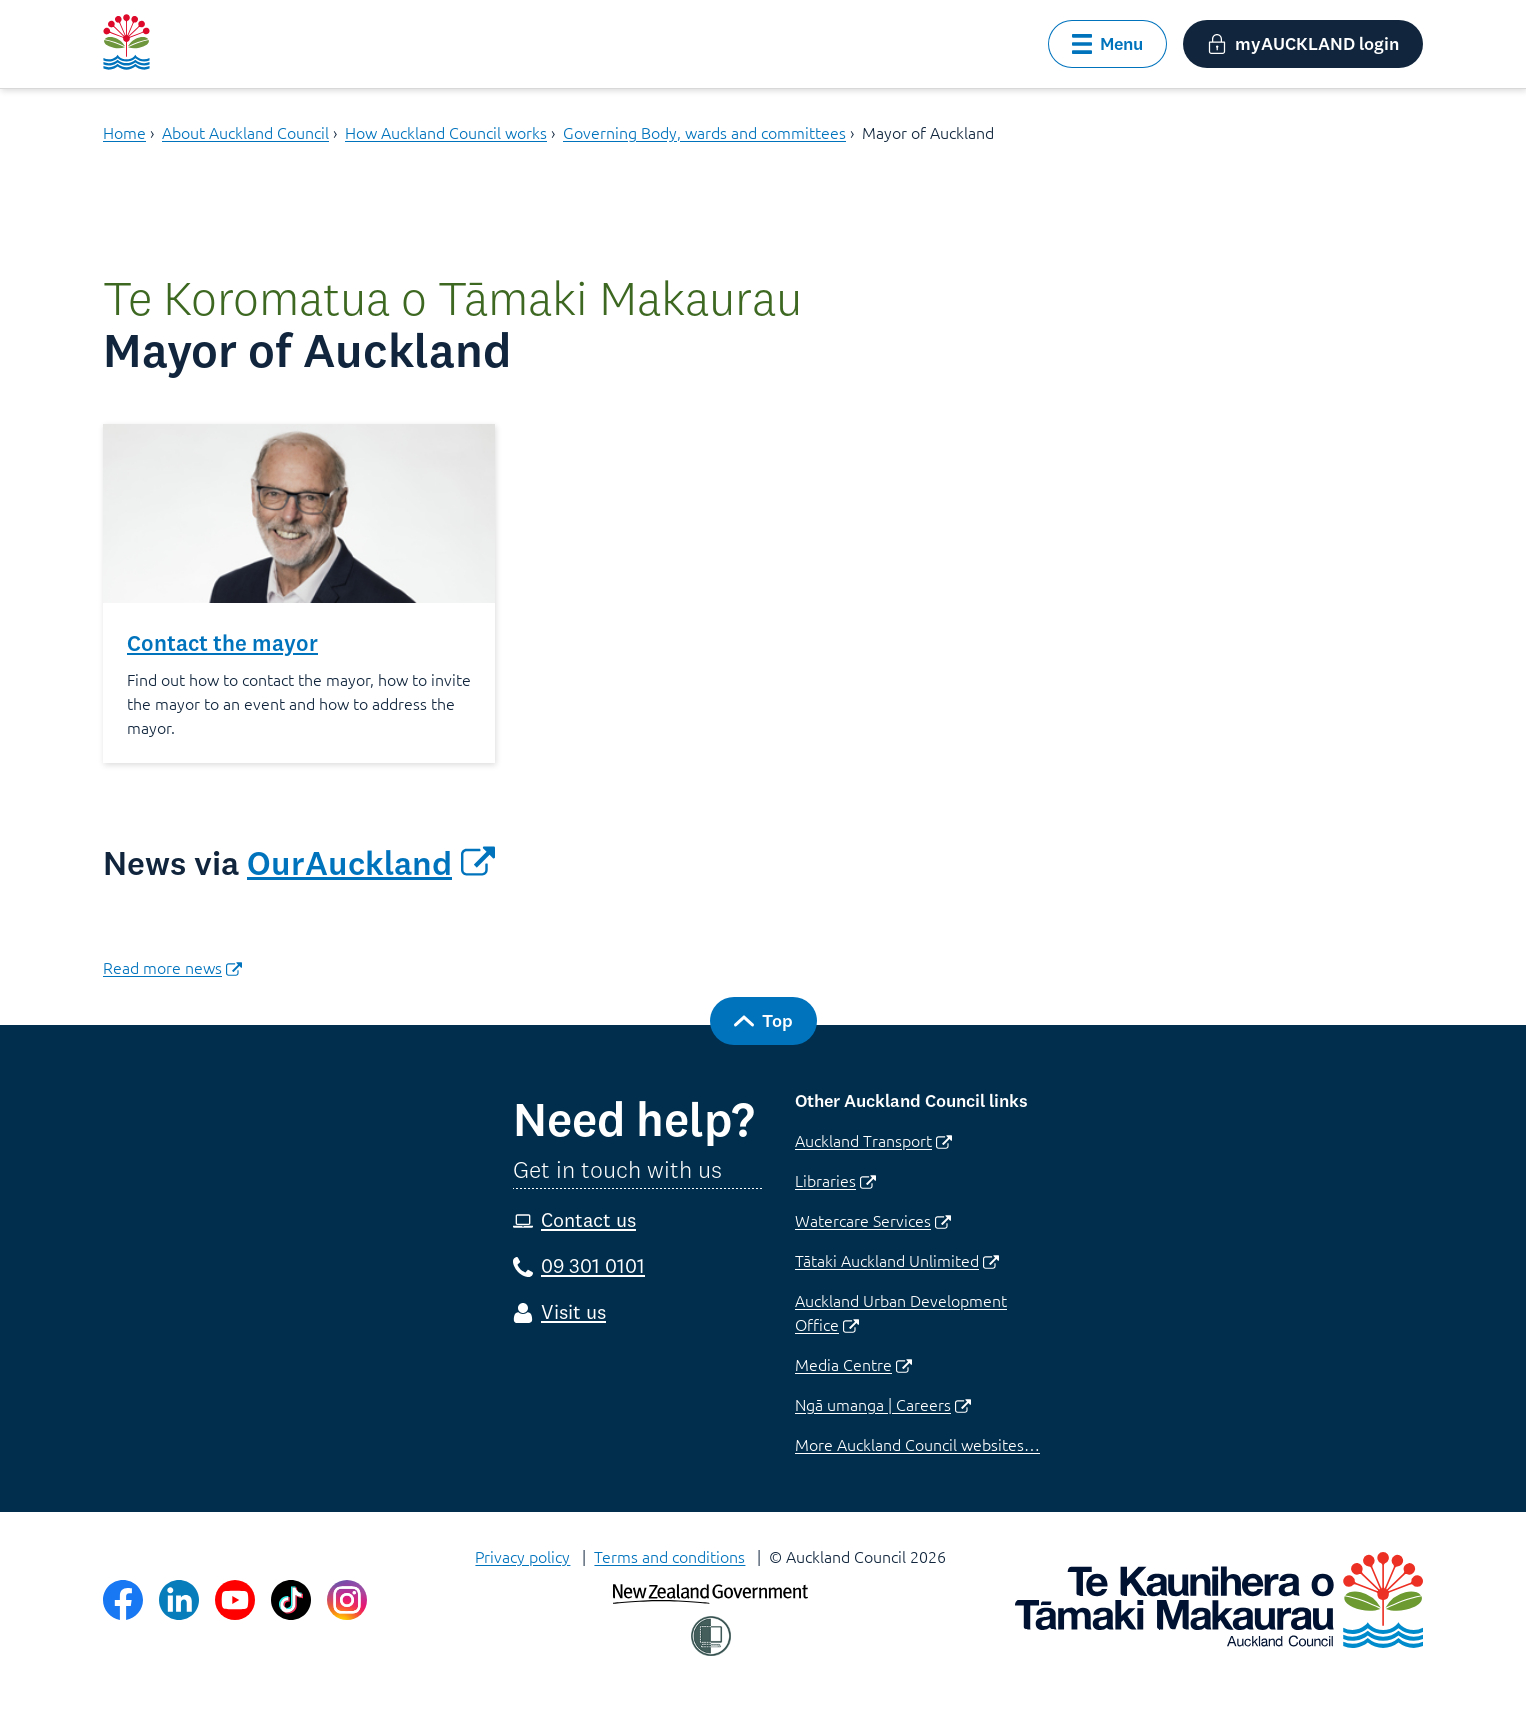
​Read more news (172, 967)
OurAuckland (371, 863)
